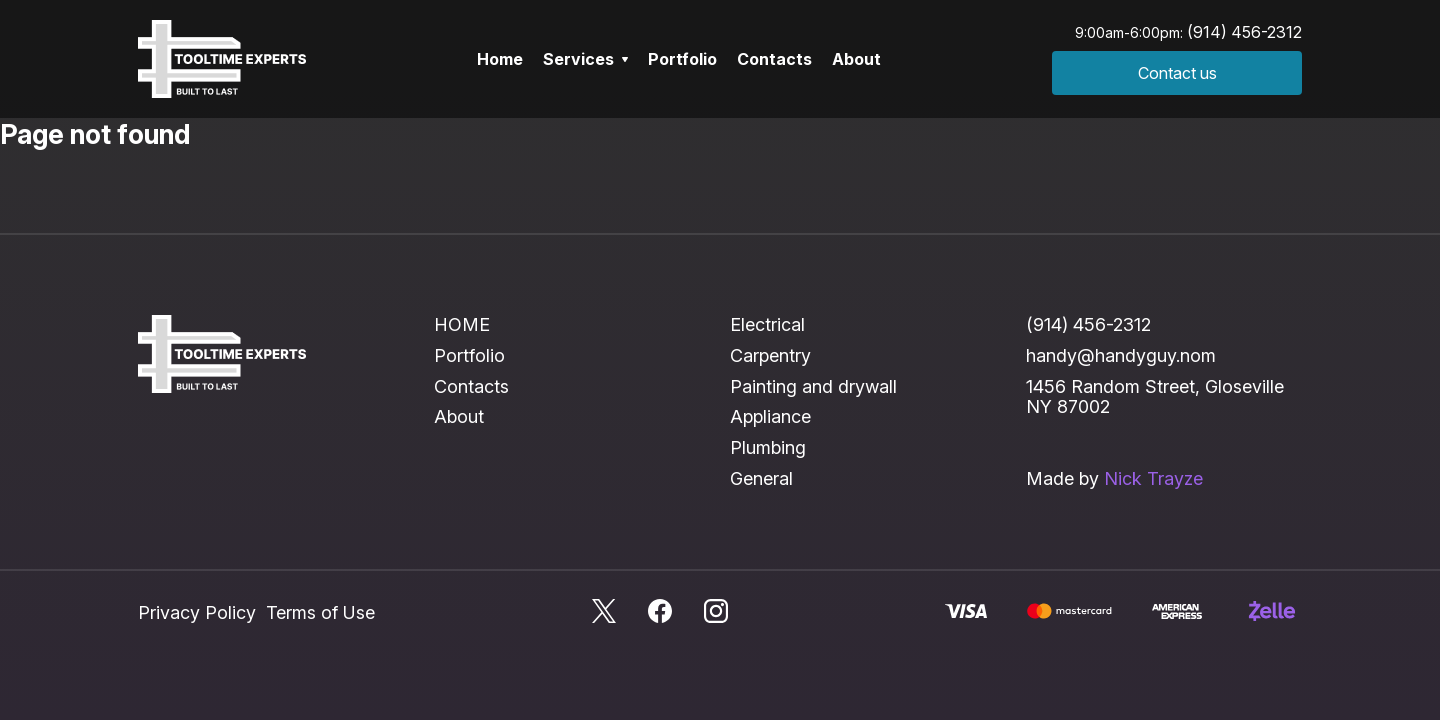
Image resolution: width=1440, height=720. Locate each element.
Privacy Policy (197, 612)
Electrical (767, 324)
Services (585, 59)
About (856, 59)
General (761, 478)
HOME (462, 324)
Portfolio (682, 59)
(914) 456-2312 (1244, 32)
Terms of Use (320, 612)
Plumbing (768, 447)
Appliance (770, 416)
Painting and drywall (813, 386)
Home (500, 59)
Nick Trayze (1153, 478)
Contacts (774, 59)
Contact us (1177, 73)
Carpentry (770, 355)
